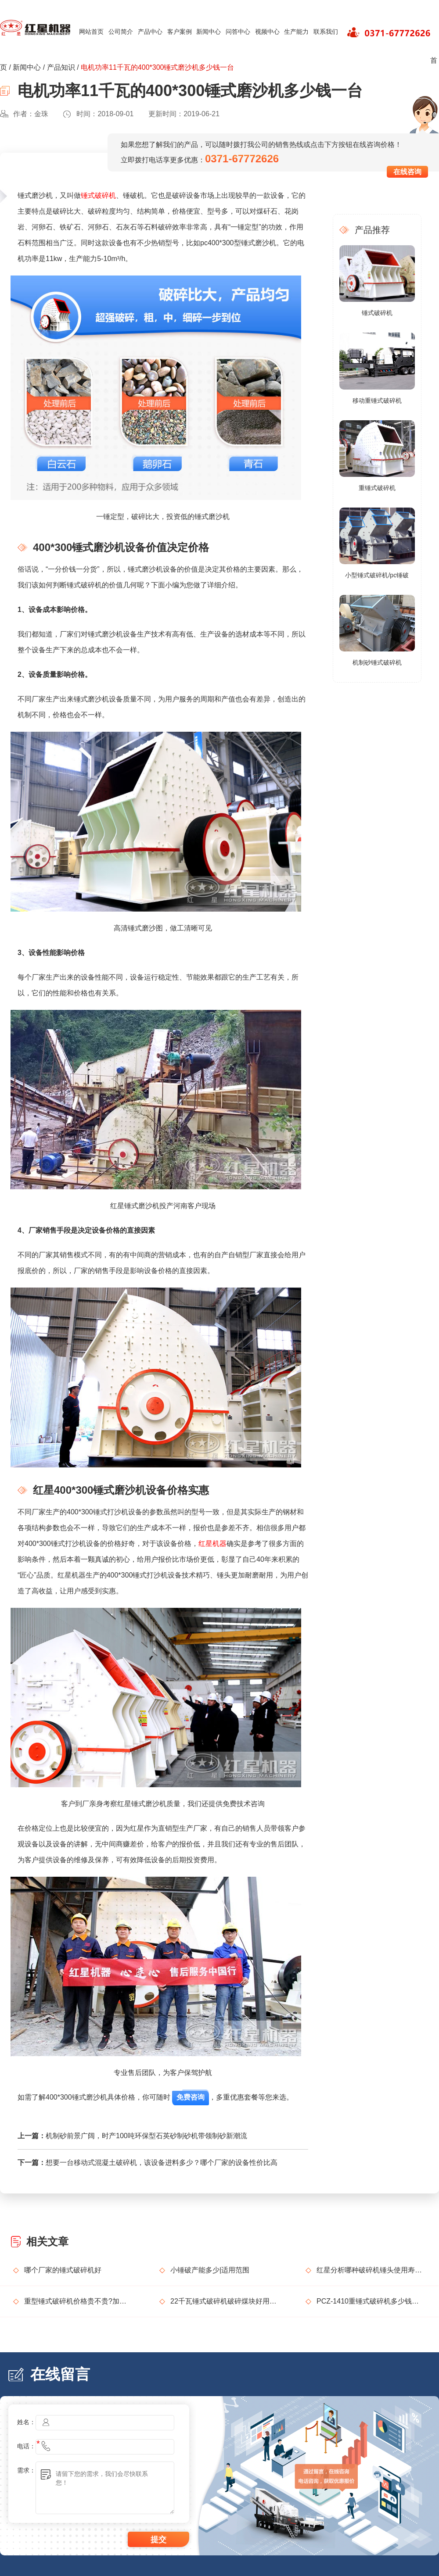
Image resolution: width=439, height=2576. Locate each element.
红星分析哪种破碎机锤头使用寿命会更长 (371, 2270)
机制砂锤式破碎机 (377, 662)
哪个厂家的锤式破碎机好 (62, 2270)
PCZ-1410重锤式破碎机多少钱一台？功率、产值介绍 (371, 2301)
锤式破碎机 (98, 195)
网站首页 (91, 31)
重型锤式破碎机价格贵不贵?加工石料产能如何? (78, 2301)
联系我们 (325, 31)
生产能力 (296, 31)
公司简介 (120, 31)
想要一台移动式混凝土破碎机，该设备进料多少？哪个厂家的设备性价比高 (161, 2162)
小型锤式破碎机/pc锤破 (377, 575)
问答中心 (238, 31)
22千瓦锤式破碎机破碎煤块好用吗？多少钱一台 (224, 2301)
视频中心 (267, 31)
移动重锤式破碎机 (377, 400)
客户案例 (179, 31)
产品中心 (150, 31)
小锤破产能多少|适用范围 (209, 2270)
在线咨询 (407, 171)
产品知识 (61, 67)
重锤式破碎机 (377, 487)
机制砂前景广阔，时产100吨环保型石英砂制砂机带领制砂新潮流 (146, 2136)
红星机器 (212, 1543)
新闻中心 (208, 31)
